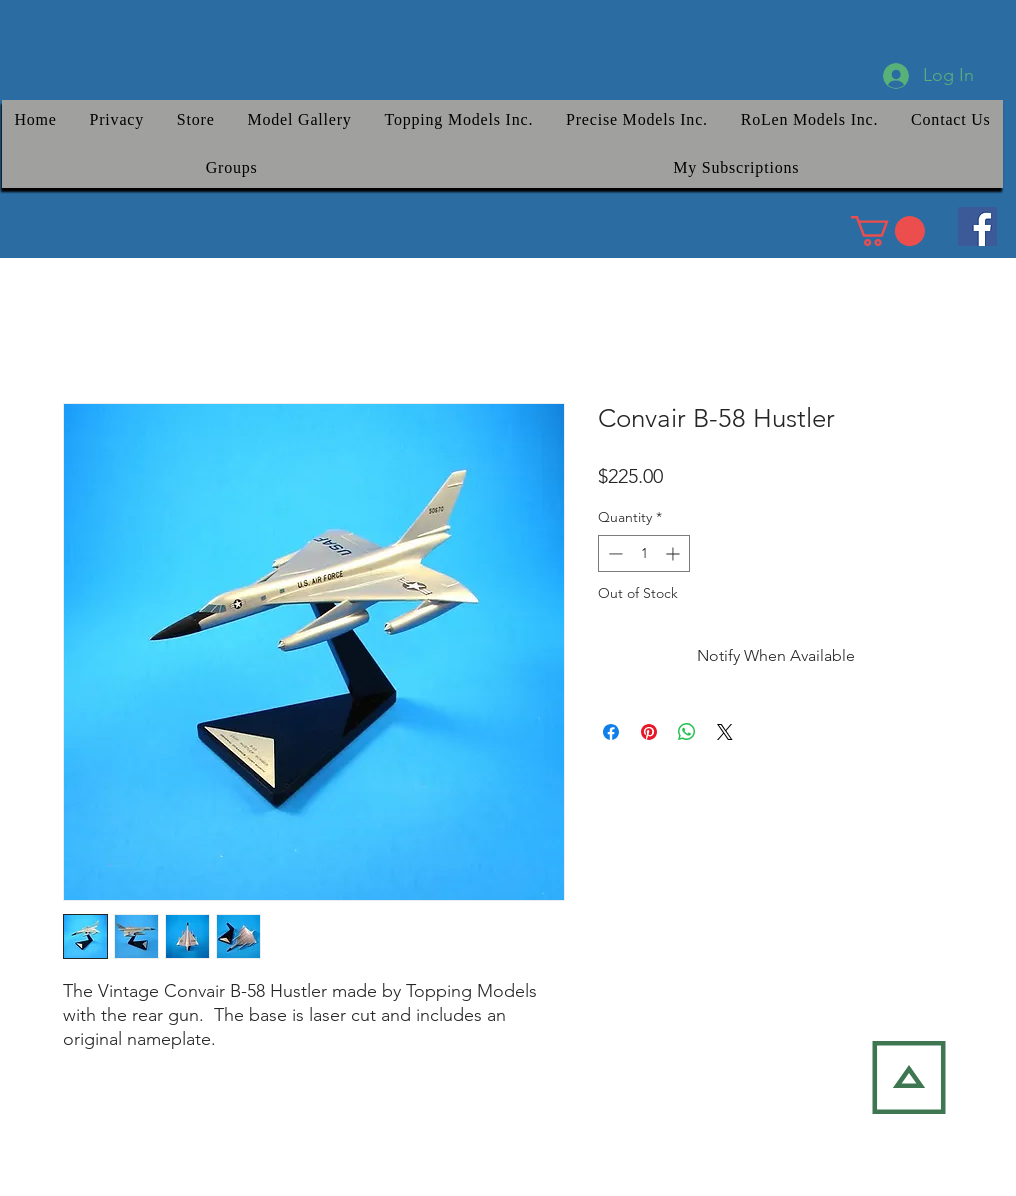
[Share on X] (725, 732)
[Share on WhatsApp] (687, 732)
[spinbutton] (644, 553)
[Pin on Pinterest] (649, 732)
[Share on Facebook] (611, 732)
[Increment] (674, 553)
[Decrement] (613, 553)
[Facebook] (977, 226)
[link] (888, 231)
